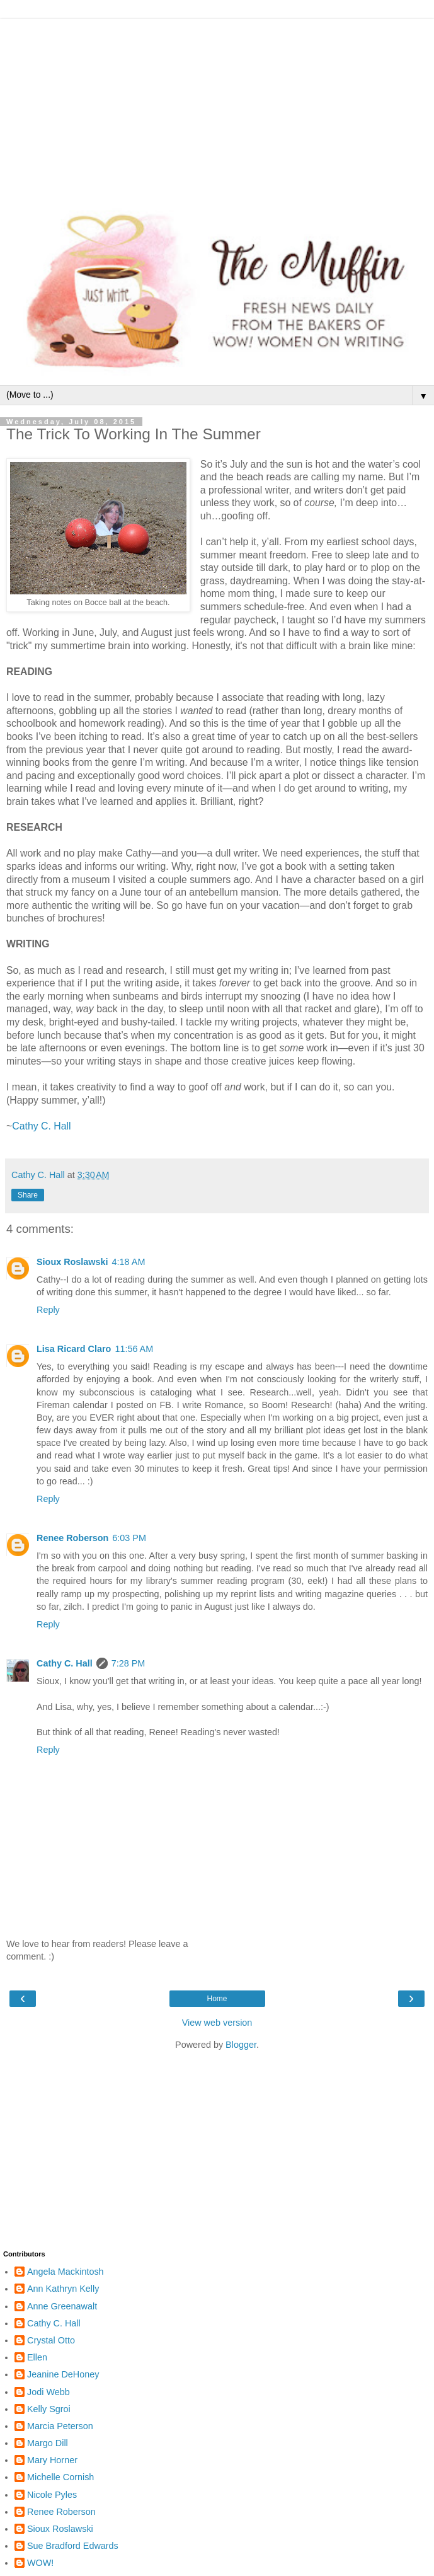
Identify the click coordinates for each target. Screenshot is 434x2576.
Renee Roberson (72, 1538)
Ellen (37, 2357)
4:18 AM (129, 1262)
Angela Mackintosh (65, 2272)
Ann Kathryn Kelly (63, 2289)
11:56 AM (134, 1349)
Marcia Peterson (60, 2426)
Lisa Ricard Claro (74, 1349)
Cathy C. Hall (41, 1126)
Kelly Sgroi (49, 2409)
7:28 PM (128, 1663)
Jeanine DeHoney (63, 2374)
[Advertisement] (217, 107)
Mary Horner (52, 2460)
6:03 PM (129, 1538)
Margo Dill (47, 2443)
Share (28, 1195)
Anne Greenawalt (62, 2306)
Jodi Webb (48, 2392)
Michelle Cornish (60, 2477)
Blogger (241, 2045)
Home (217, 1998)
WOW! (40, 2563)
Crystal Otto (51, 2340)
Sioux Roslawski (72, 1262)
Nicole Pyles (52, 2495)
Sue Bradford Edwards (72, 2546)
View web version (217, 2023)
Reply (48, 1310)
